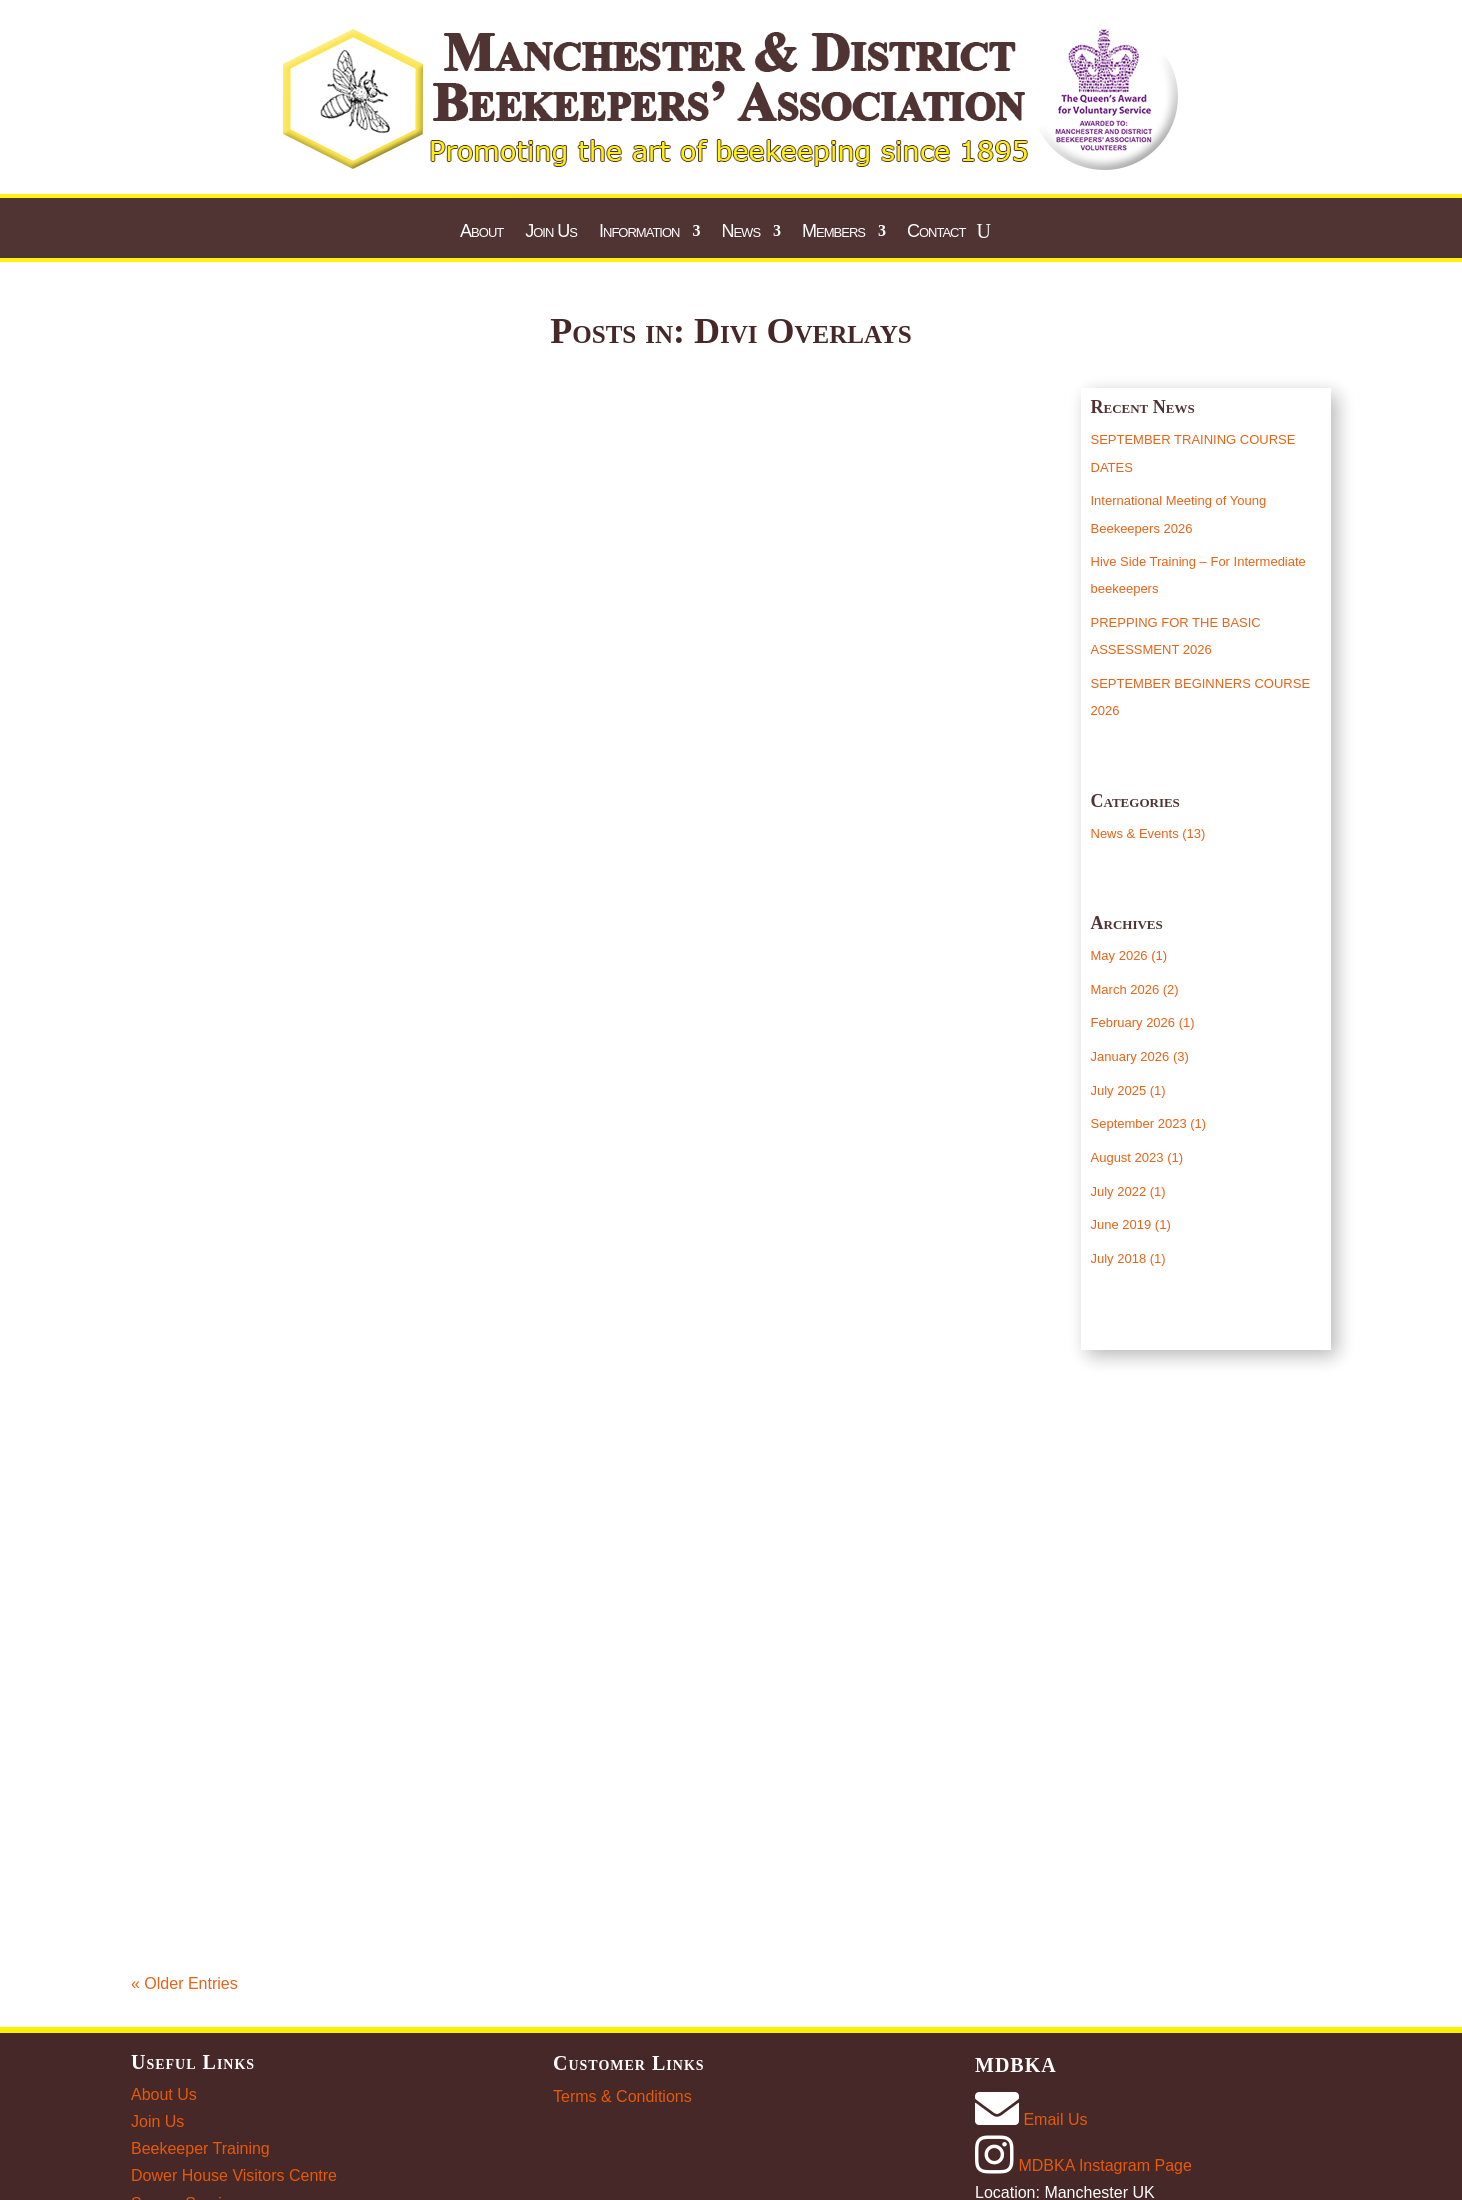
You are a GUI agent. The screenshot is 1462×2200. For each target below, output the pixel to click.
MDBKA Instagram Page (1083, 2165)
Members (833, 232)
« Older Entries (184, 1983)
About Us (164, 2094)
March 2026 (1125, 989)
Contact (936, 232)
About (481, 232)
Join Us (551, 232)
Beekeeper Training (200, 2148)
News (740, 232)
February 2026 (1133, 1022)
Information (639, 232)
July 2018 (1119, 1258)
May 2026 (1119, 955)
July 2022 (1119, 1191)
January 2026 (1130, 1056)
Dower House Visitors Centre (234, 2175)
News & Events (1135, 833)
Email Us (1031, 2119)
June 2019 (1121, 1224)
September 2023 (1139, 1123)
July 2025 (1119, 1090)
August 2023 (1127, 1157)
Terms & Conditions (622, 2096)
